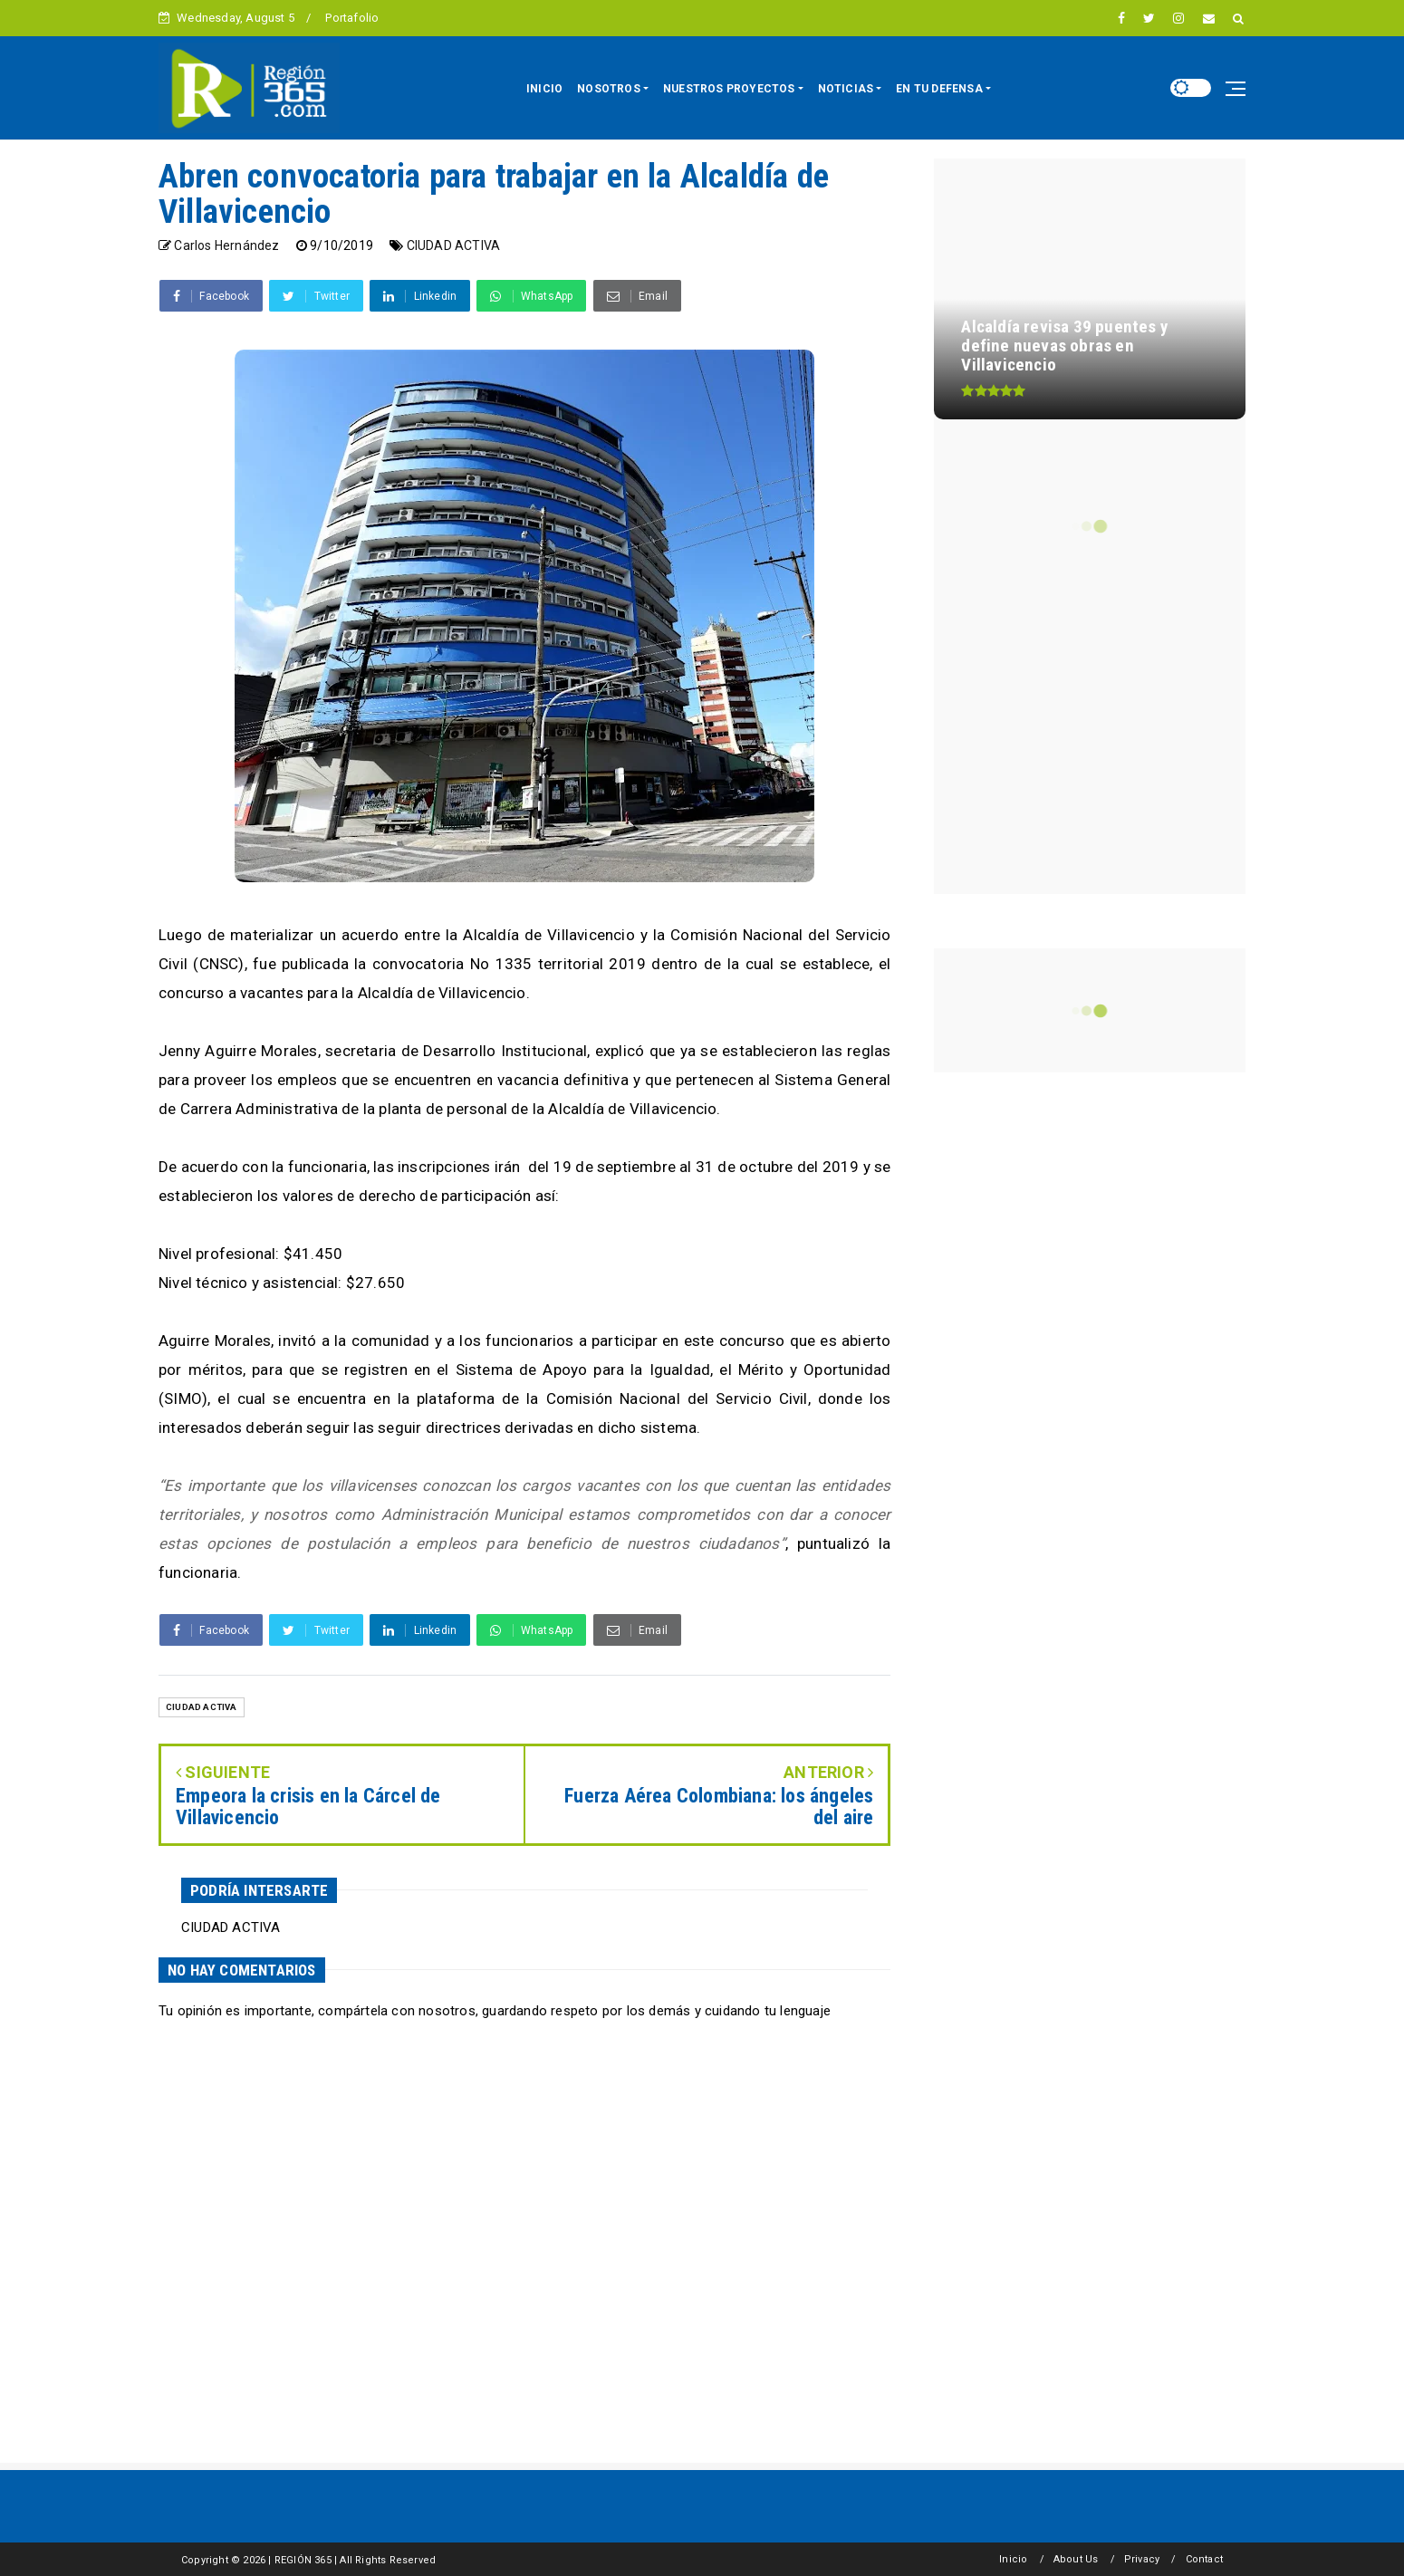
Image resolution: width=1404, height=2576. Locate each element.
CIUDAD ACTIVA (454, 245)
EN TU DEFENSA (939, 88)
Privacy (1141, 2559)
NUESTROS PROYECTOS (729, 88)
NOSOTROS (608, 88)
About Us (1076, 2559)
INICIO (544, 88)
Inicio (1013, 2559)
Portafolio (352, 17)
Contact (1204, 2559)
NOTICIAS (846, 88)
